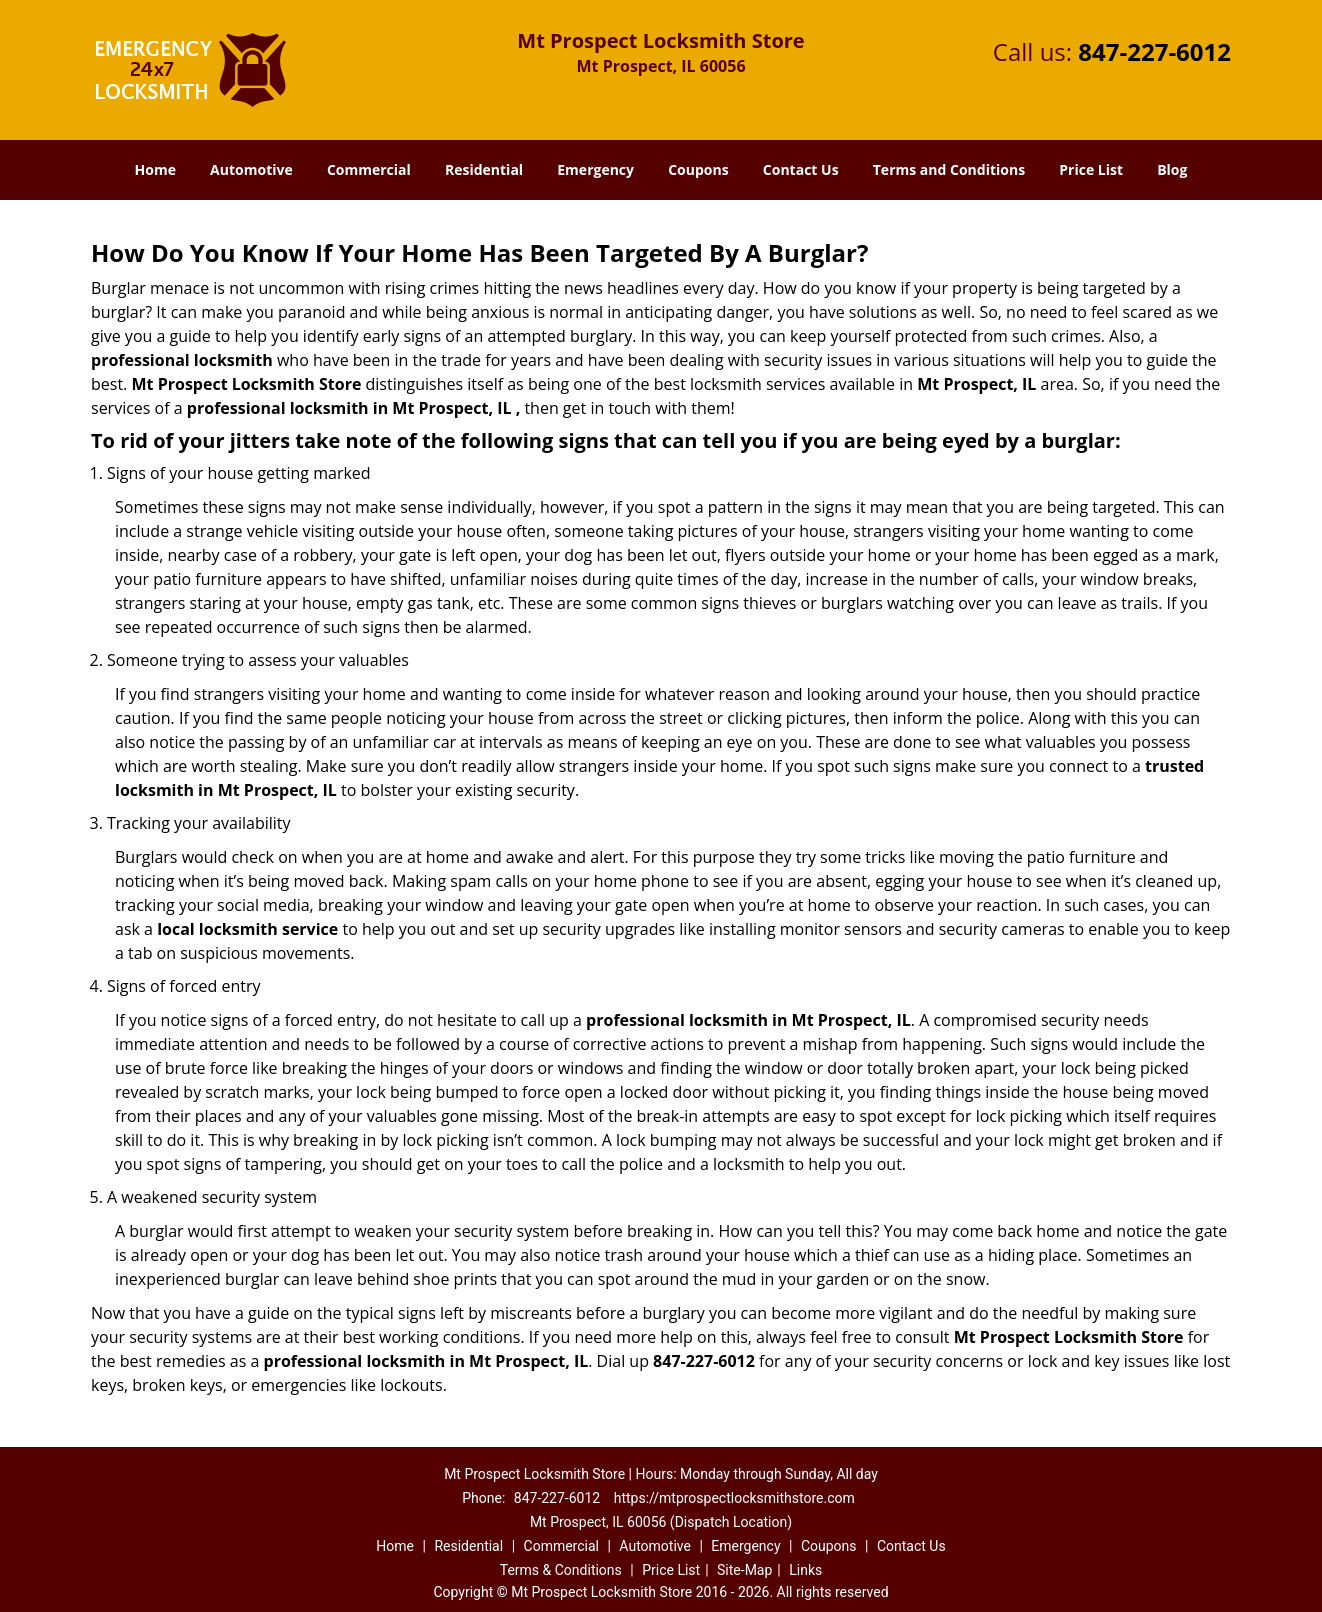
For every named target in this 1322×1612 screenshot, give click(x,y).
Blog (1172, 169)
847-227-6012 (1154, 51)
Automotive (251, 169)
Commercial (369, 169)
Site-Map (744, 1570)
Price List (1091, 169)
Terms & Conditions (561, 1570)
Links (805, 1570)
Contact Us (801, 169)
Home (155, 169)
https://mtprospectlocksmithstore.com (734, 1498)
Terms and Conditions (949, 169)
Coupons (698, 169)
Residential (484, 169)
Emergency (595, 169)
